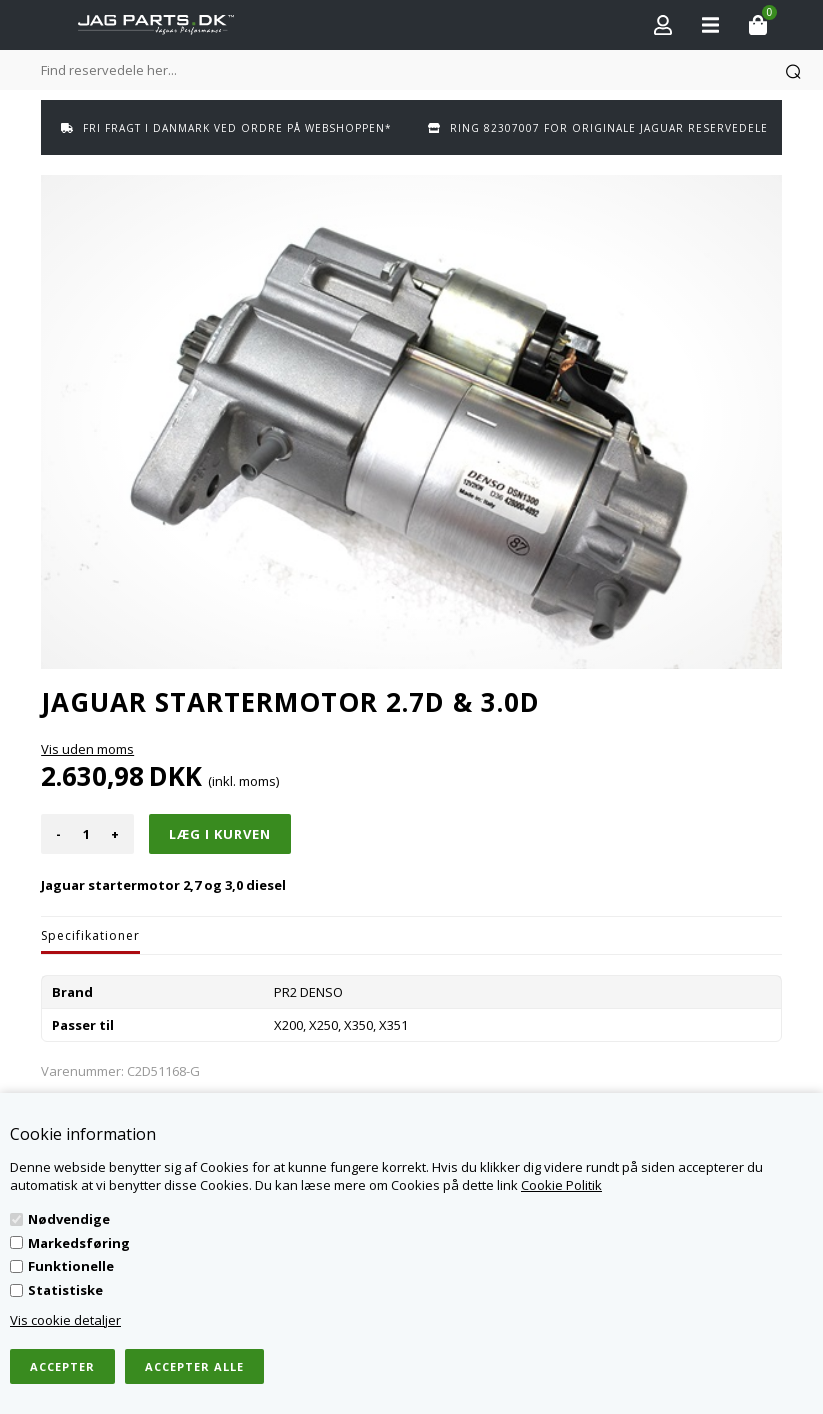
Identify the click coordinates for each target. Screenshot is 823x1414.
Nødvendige (69, 1219)
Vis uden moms (87, 749)
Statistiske (65, 1290)
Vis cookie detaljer (65, 1320)
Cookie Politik (561, 1185)
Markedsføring (79, 1243)
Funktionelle (71, 1266)
